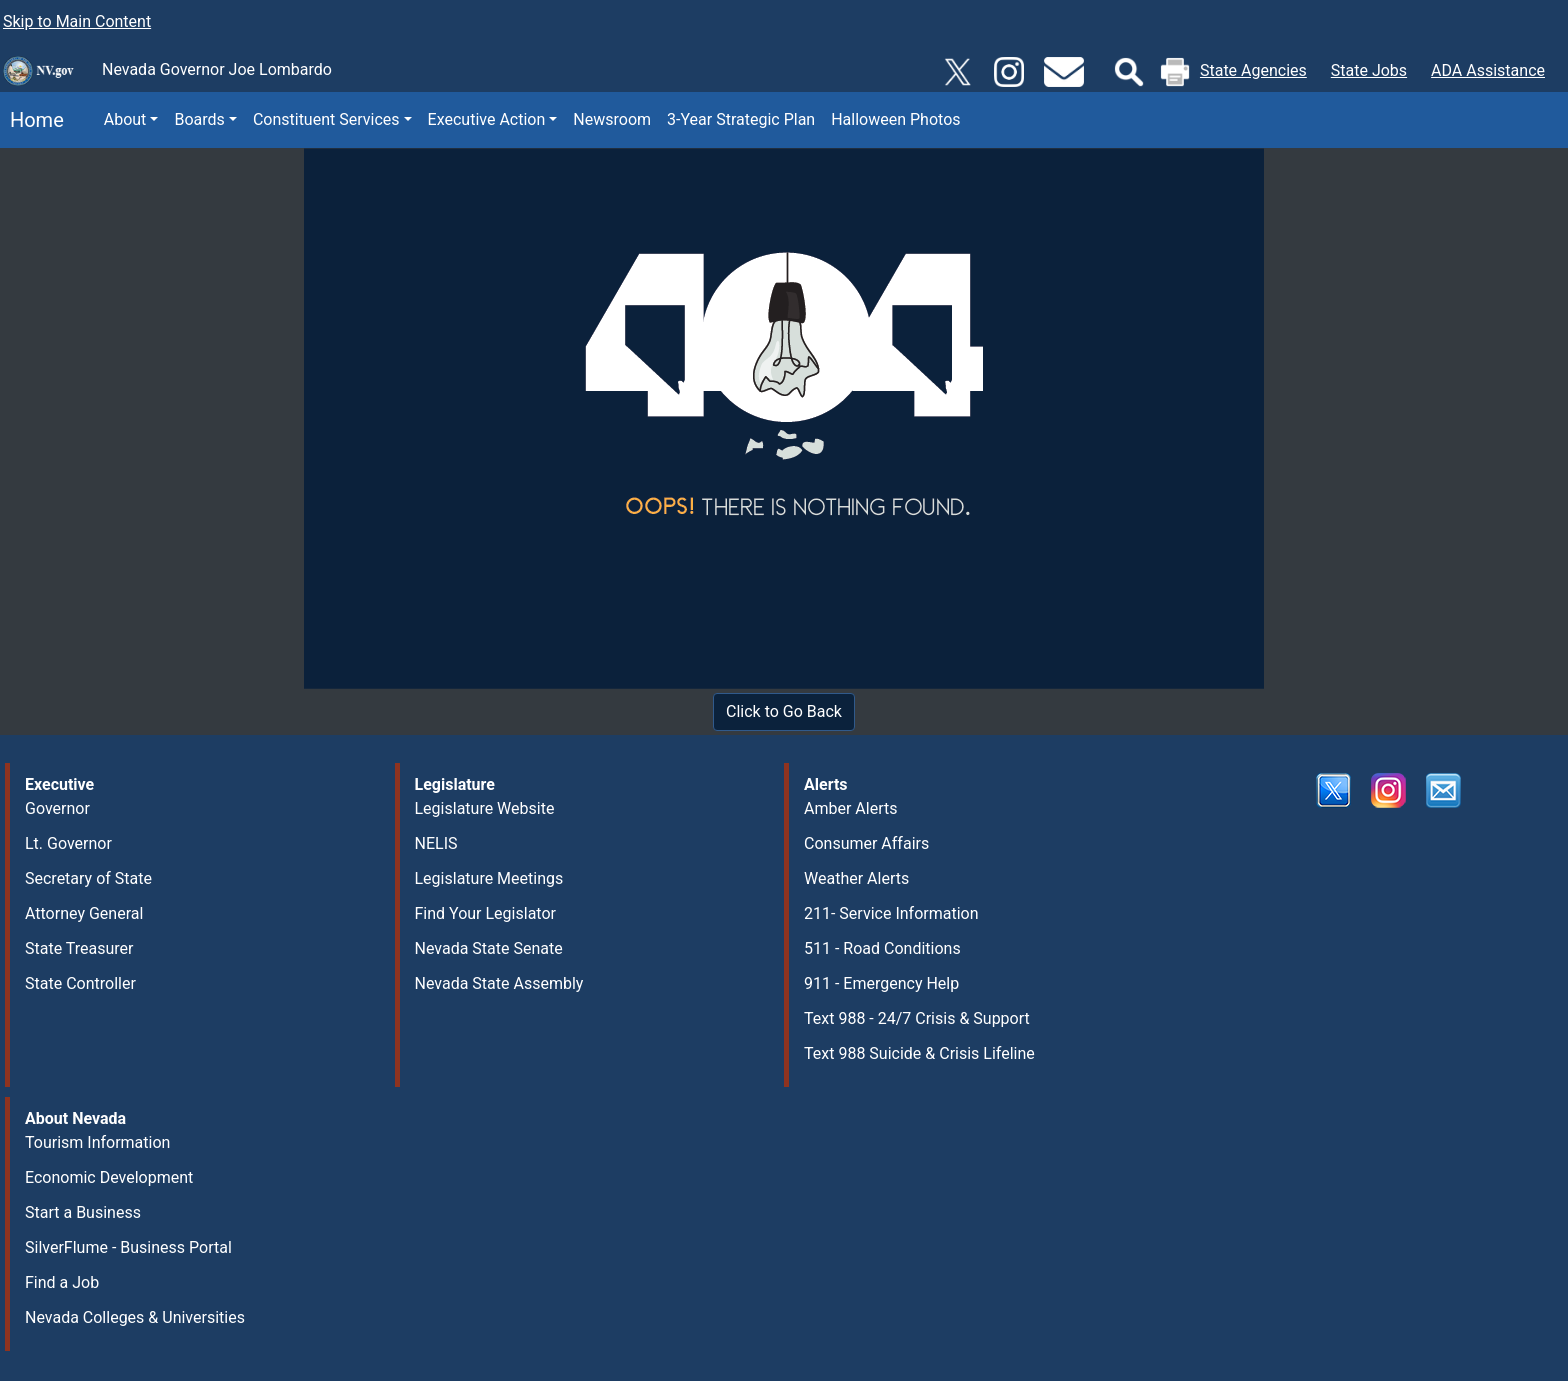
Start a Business (83, 1212)
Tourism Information (97, 1142)
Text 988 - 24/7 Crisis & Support (917, 1018)
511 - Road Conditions (882, 948)
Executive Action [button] (487, 119)
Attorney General (84, 913)
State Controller (80, 983)
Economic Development (109, 1177)
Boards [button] (199, 119)
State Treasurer (79, 948)
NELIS (436, 843)
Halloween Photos (895, 119)
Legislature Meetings (489, 878)
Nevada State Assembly (499, 983)
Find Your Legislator (485, 913)
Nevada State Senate (489, 948)
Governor (57, 808)
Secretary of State (88, 878)
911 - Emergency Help (881, 983)
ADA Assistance (1488, 70)
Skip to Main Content (77, 21)
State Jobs (1369, 70)
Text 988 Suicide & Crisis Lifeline (919, 1053)
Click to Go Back (784, 711)
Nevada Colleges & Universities (135, 1317)
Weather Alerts (856, 878)
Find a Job (62, 1282)
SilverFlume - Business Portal (128, 1247)
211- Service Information (891, 913)
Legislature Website (485, 808)
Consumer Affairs (866, 843)
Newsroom (612, 119)
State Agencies (1253, 70)
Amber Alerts (850, 808)
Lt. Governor (68, 843)
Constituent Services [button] (326, 119)
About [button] (125, 119)
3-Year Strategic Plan (741, 119)
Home (32, 120)
